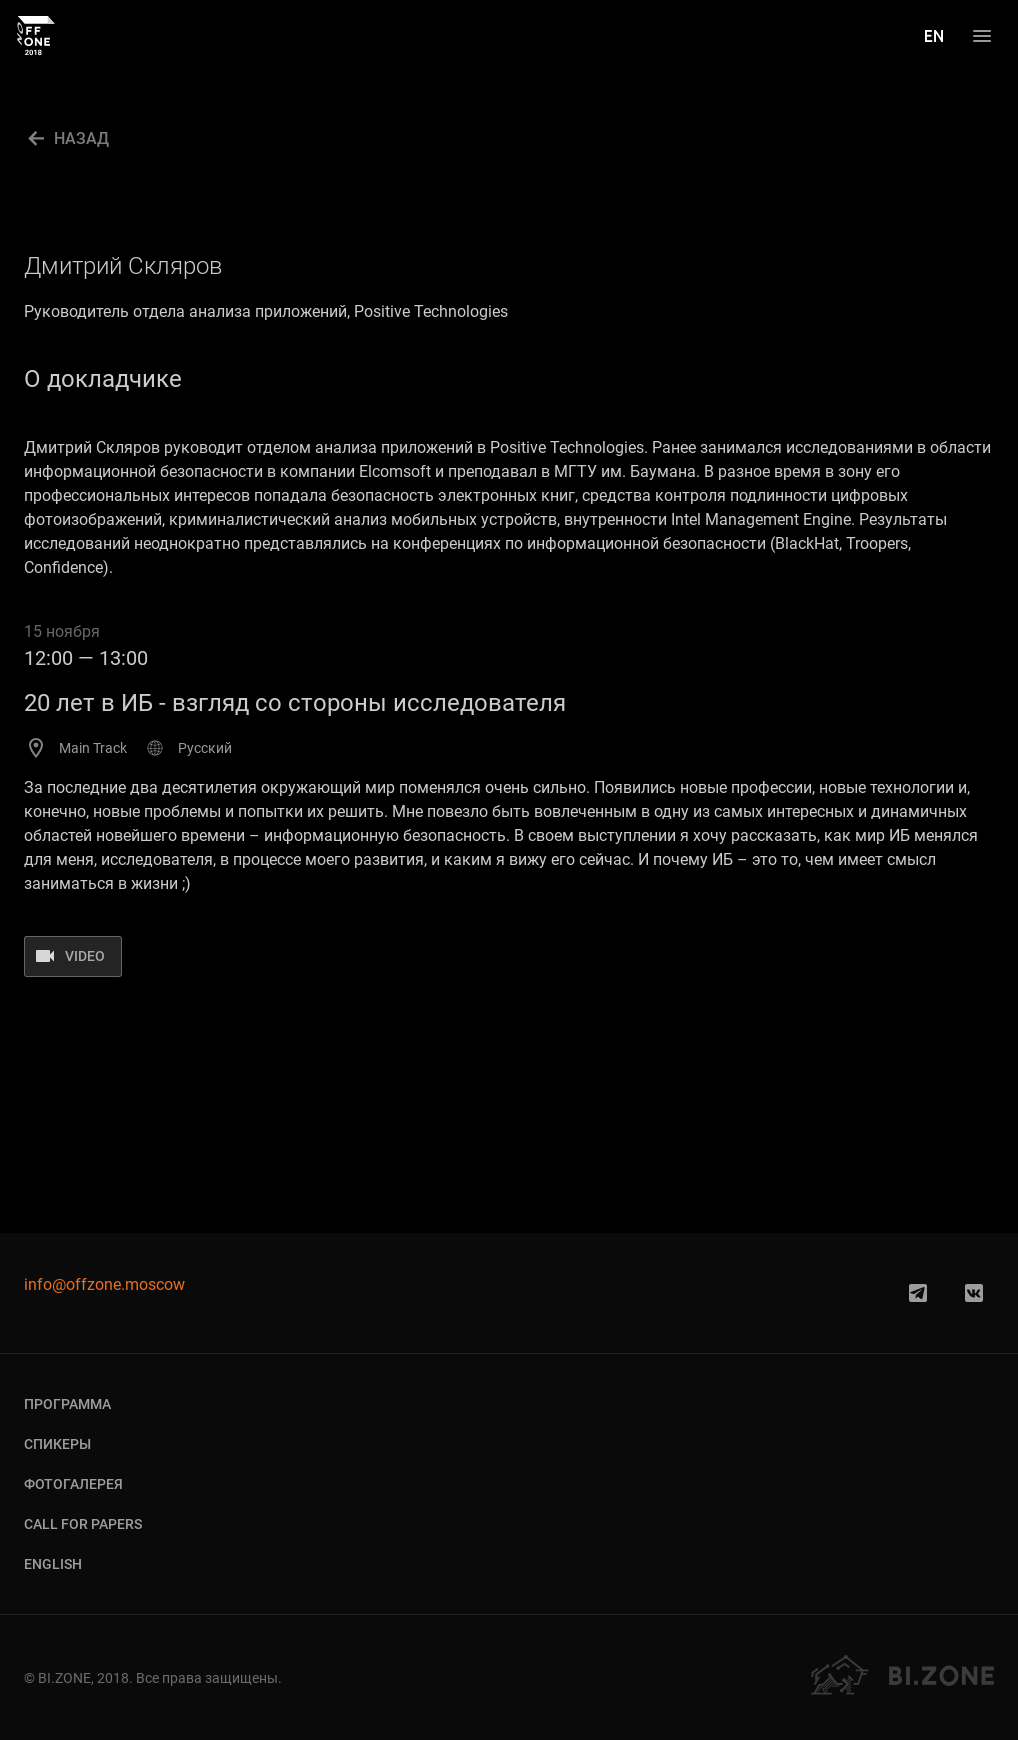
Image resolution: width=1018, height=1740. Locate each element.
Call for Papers (83, 1524)
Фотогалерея (73, 1484)
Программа (67, 1404)
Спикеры (57, 1444)
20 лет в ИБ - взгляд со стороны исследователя (295, 703)
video (85, 956)
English (53, 1564)
